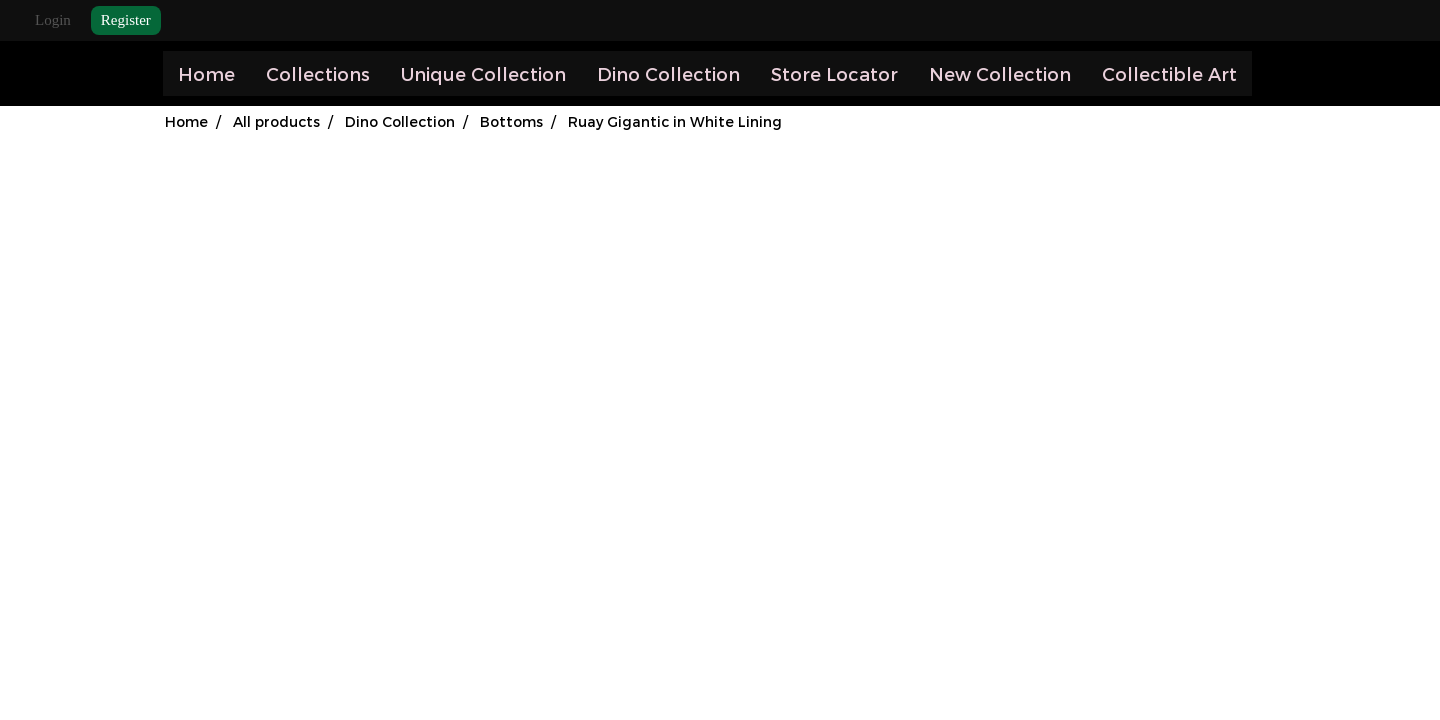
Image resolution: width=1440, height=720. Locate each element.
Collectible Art (1169, 73)
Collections (318, 73)
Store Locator (834, 73)
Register (126, 20)
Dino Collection (668, 73)
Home (206, 73)
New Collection (1000, 73)
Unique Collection (483, 73)
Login (53, 20)
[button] (1270, 74)
